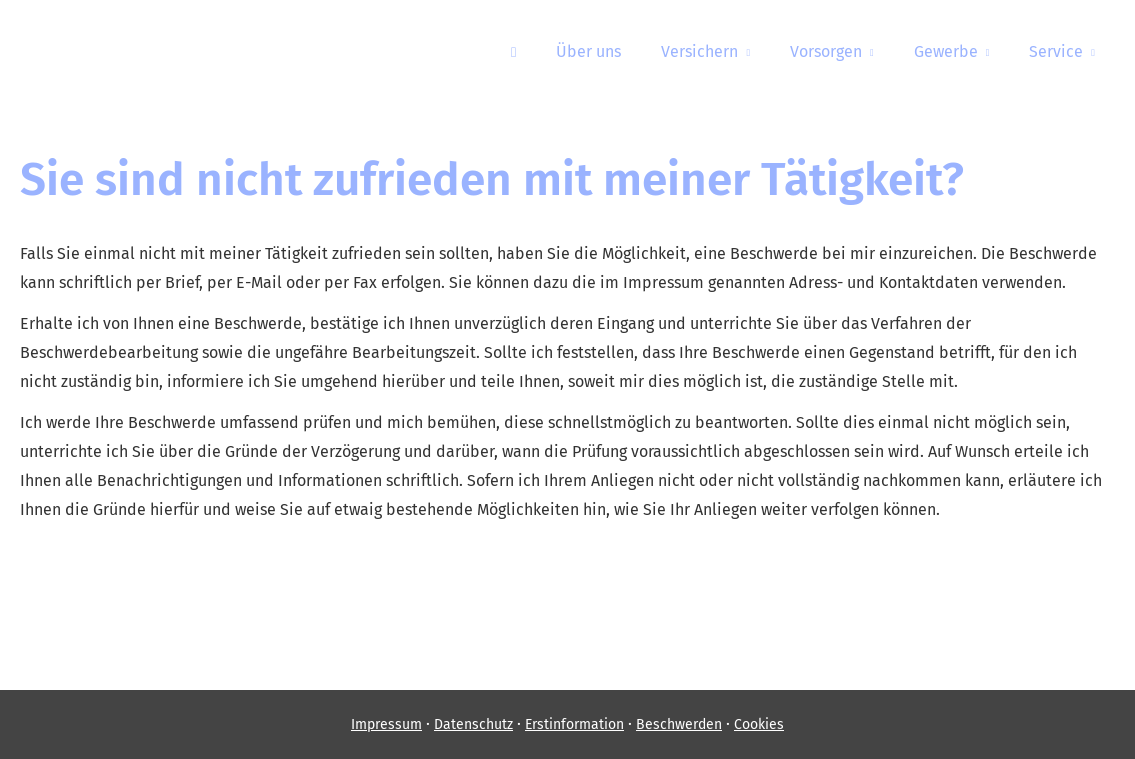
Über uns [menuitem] (588, 51)
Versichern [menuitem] (699, 51)
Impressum (386, 724)
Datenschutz (473, 724)
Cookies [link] (759, 724)
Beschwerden (679, 724)
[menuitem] (513, 51)
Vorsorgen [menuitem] (826, 51)
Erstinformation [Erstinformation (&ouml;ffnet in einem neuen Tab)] (574, 724)
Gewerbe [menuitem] (946, 51)
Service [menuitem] (1056, 51)
